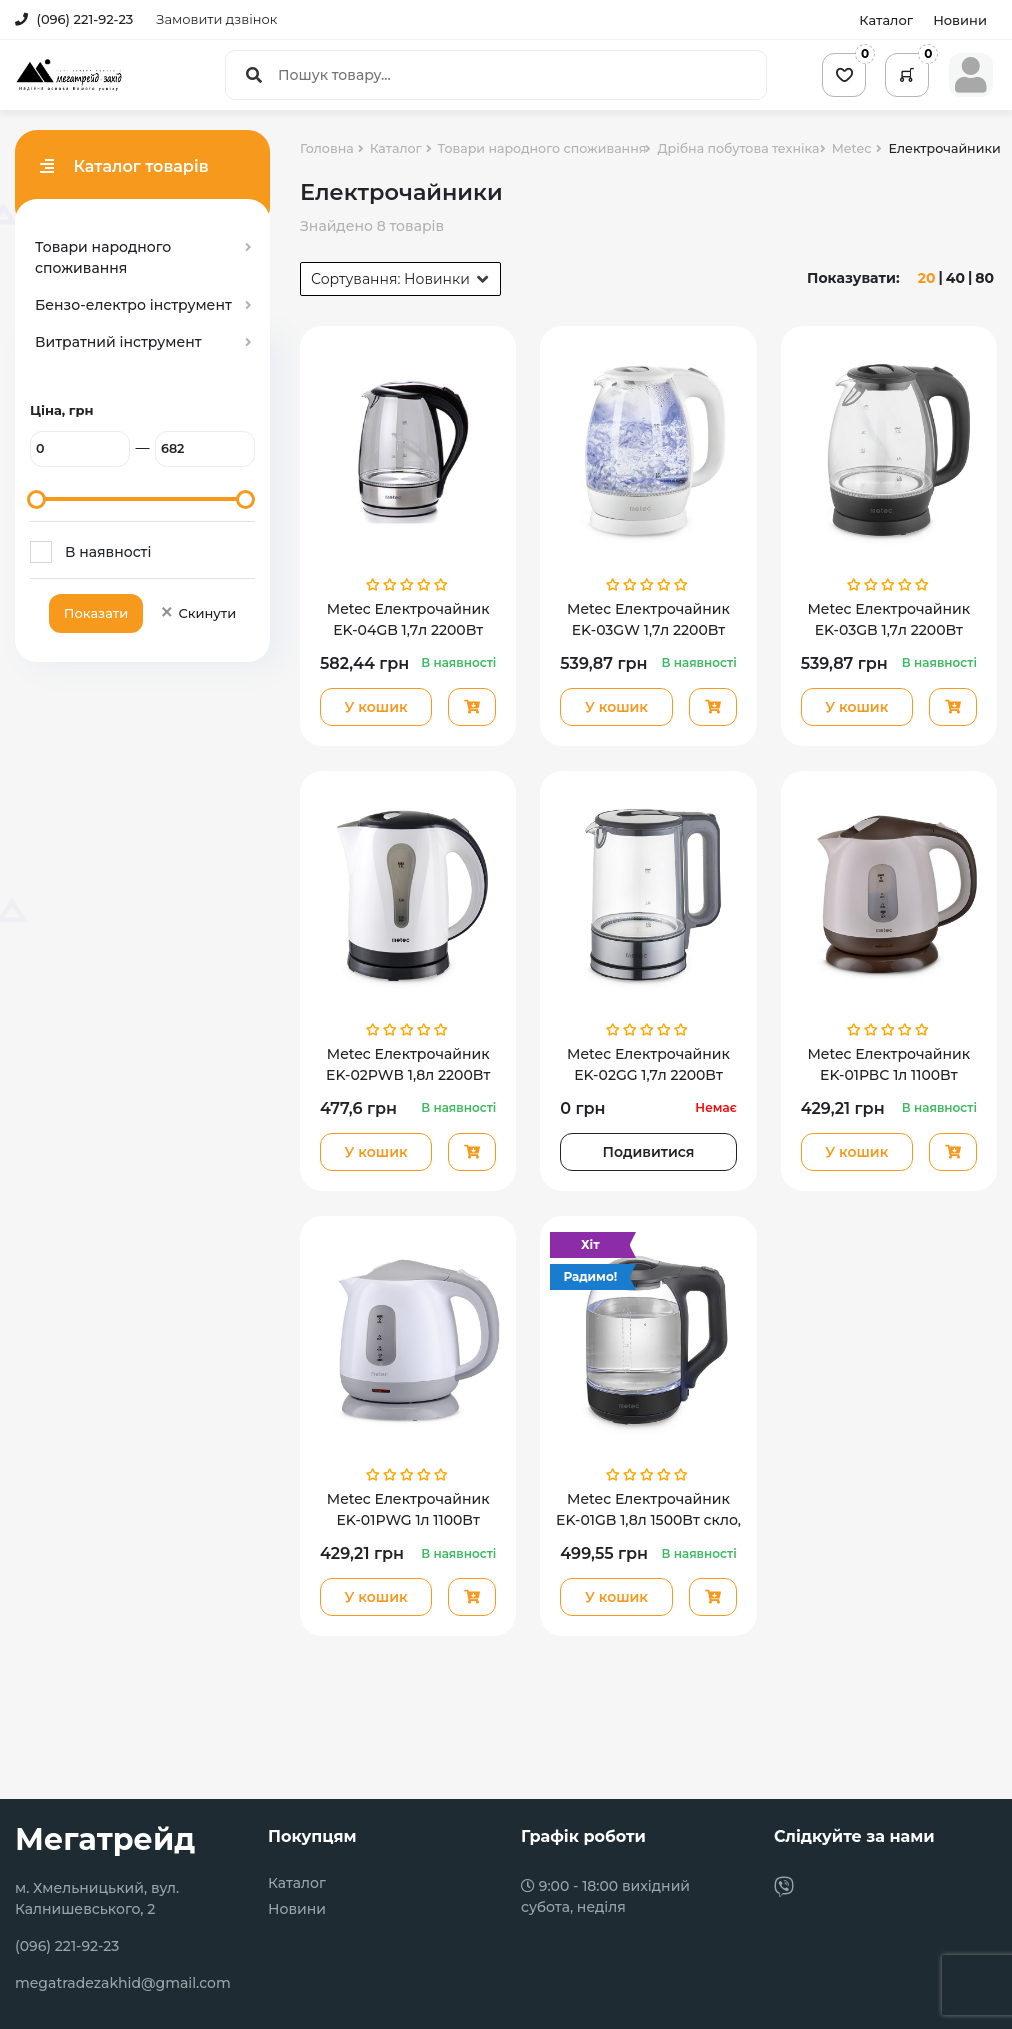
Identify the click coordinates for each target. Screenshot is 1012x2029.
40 (955, 278)
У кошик (376, 707)
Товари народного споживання (103, 257)
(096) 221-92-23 (74, 19)
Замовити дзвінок (216, 19)
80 (984, 278)
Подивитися (649, 1152)
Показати (96, 613)
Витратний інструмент (118, 342)
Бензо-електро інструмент (133, 305)
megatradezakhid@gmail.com (123, 1983)
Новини (960, 20)
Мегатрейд (105, 1839)
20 (927, 278)
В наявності (108, 552)
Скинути (197, 613)
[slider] (36, 499)
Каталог (886, 20)
